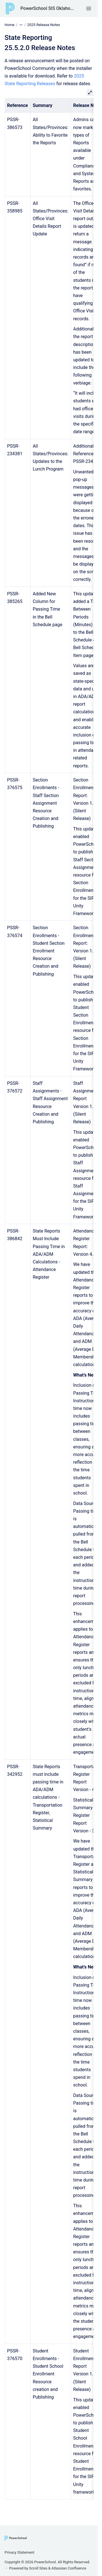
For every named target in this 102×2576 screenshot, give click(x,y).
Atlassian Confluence (69, 2568)
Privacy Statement (19, 2552)
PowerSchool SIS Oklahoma (47, 8)
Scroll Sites (38, 2568)
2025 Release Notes (43, 25)
